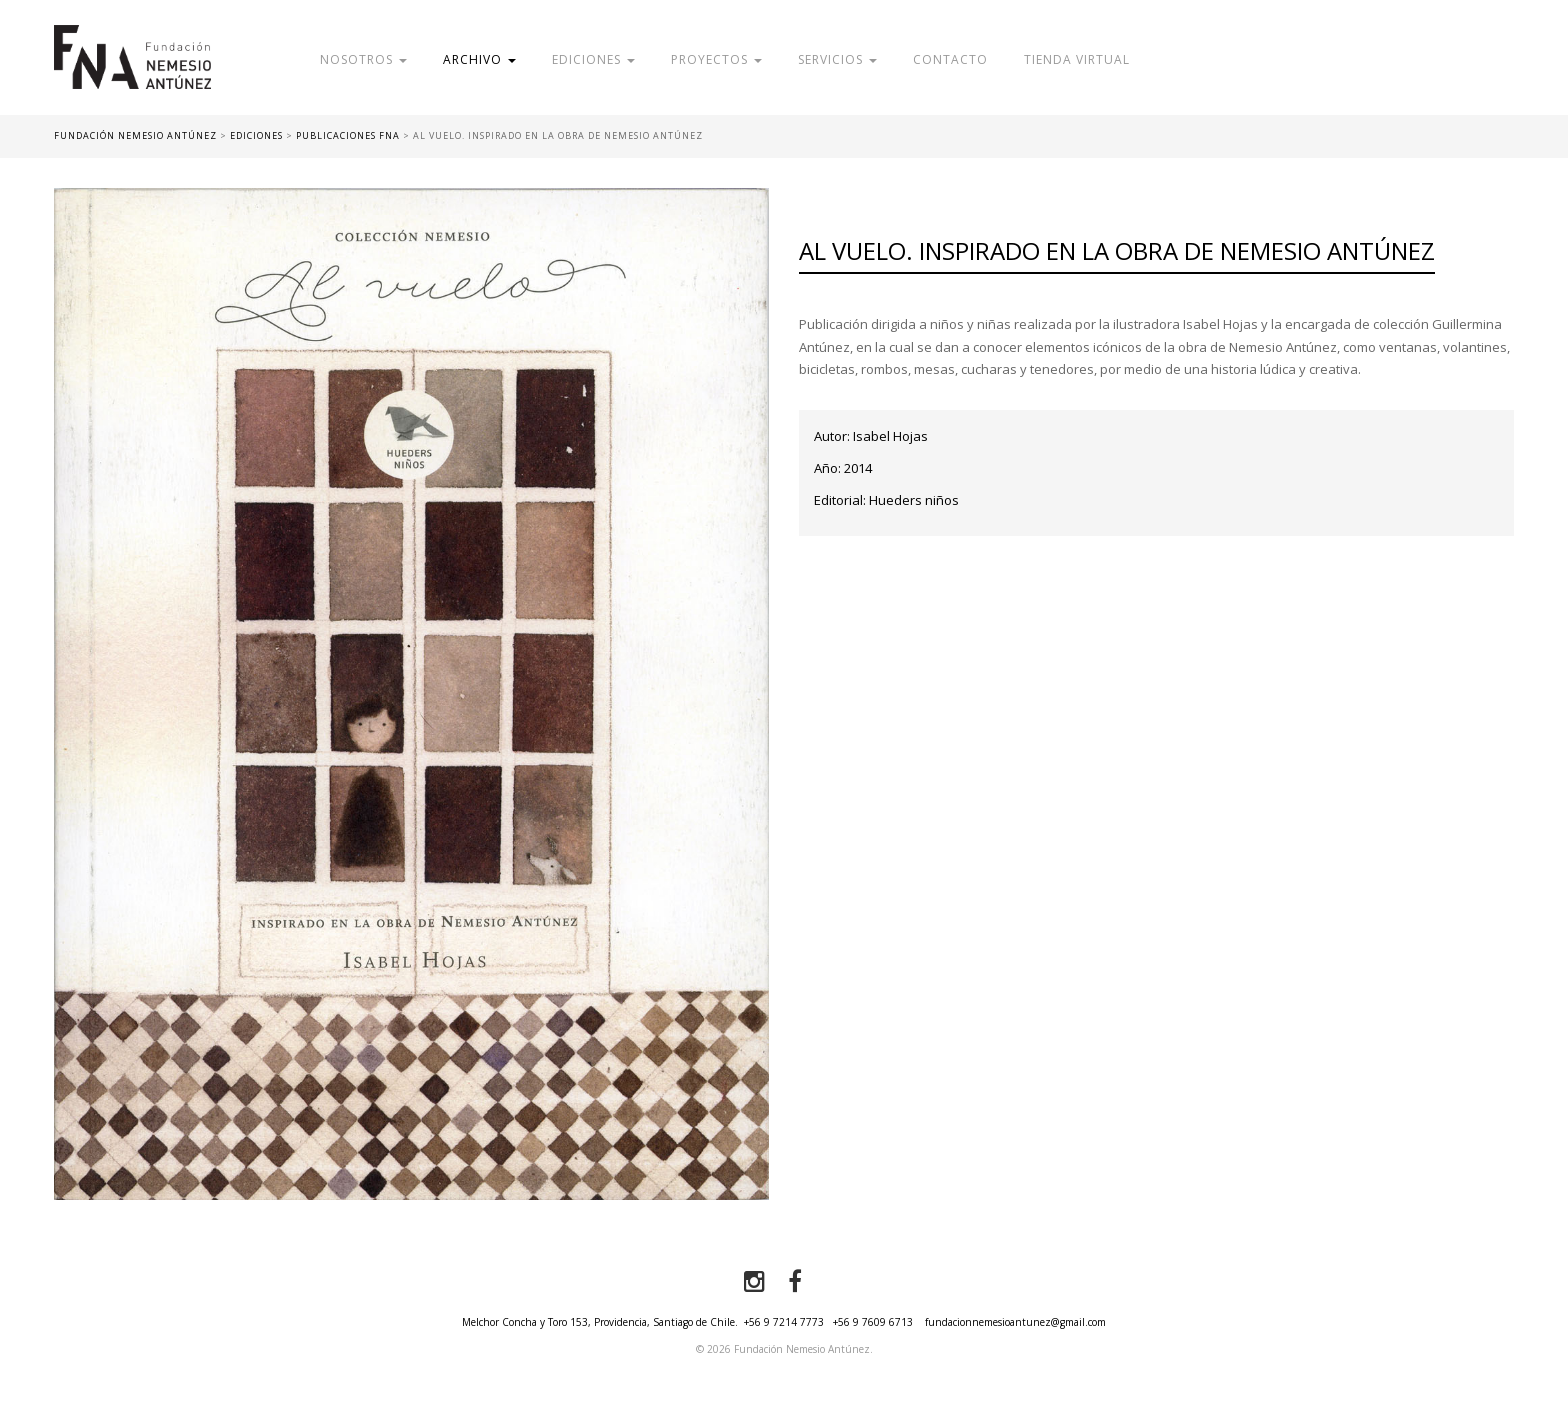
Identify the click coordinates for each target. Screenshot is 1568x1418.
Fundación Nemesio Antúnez (132, 70)
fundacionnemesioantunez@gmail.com (1015, 1322)
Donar (1287, 59)
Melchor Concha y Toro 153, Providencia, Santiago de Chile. (600, 1322)
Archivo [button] (479, 59)
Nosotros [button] (363, 59)
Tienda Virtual (1077, 59)
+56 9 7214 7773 (784, 1322)
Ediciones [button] (593, 59)
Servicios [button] (837, 59)
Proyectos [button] (716, 59)
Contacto (950, 59)
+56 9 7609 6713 (873, 1322)
